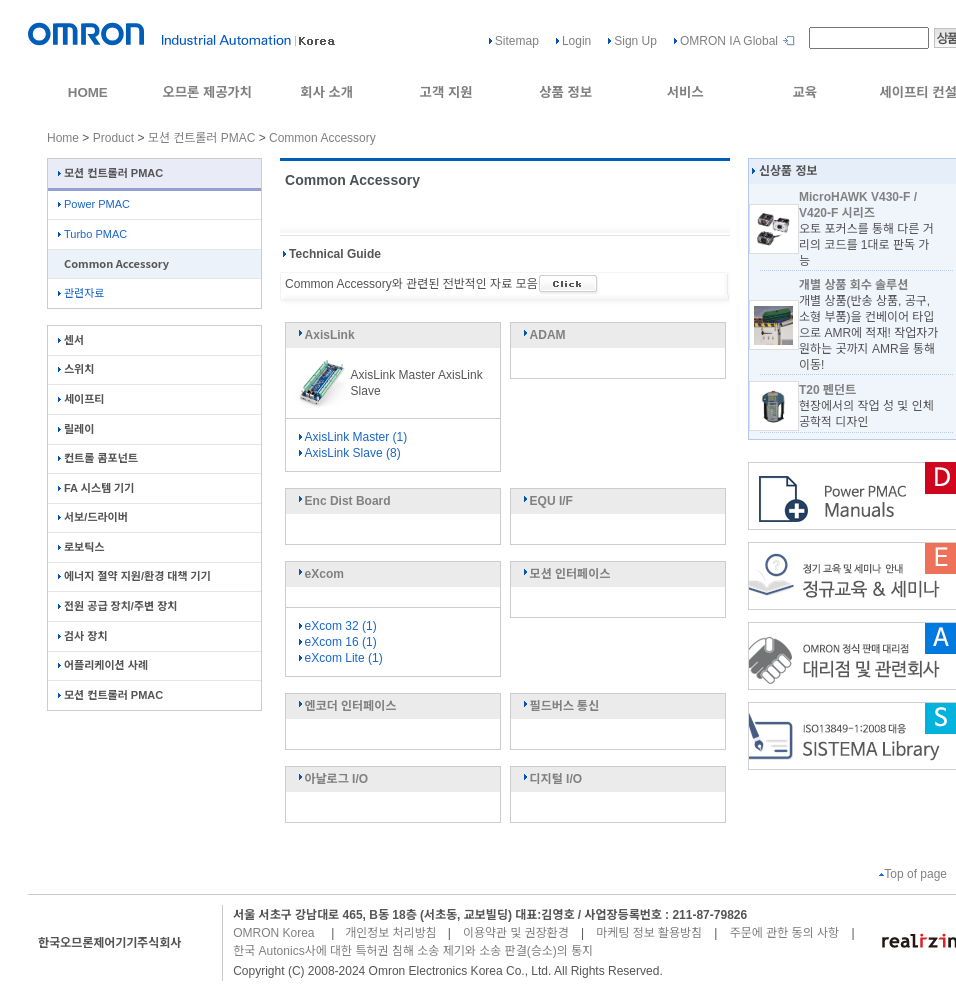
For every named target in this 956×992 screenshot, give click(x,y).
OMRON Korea (273, 933)
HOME (88, 92)
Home (63, 138)
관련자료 (81, 293)
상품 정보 (565, 92)
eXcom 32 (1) (336, 626)
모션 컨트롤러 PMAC (202, 138)
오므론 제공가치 (207, 92)
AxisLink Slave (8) (348, 453)
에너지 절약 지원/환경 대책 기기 (134, 576)
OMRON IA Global (729, 41)
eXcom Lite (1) (339, 658)
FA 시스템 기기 (96, 488)
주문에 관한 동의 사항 (784, 933)
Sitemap (517, 41)
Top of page (913, 874)
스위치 (76, 369)
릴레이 (76, 429)
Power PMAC (94, 204)
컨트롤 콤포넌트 (98, 458)
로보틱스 (81, 547)
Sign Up (635, 41)
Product (113, 138)
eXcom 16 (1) (336, 642)
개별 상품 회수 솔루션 (853, 285)
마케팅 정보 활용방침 (649, 933)
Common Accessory (322, 138)
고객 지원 (446, 92)
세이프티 (81, 399)
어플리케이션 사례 (103, 665)
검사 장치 (83, 636)
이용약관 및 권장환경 (516, 933)
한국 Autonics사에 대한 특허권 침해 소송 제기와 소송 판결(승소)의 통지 (413, 951)
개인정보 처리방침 (391, 933)
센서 (71, 340)
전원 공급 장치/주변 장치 (117, 606)
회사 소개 (326, 92)
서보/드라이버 (93, 517)
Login (576, 41)
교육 (804, 92)
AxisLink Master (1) (352, 437)
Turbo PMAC (92, 234)
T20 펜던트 (827, 390)
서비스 (685, 92)
